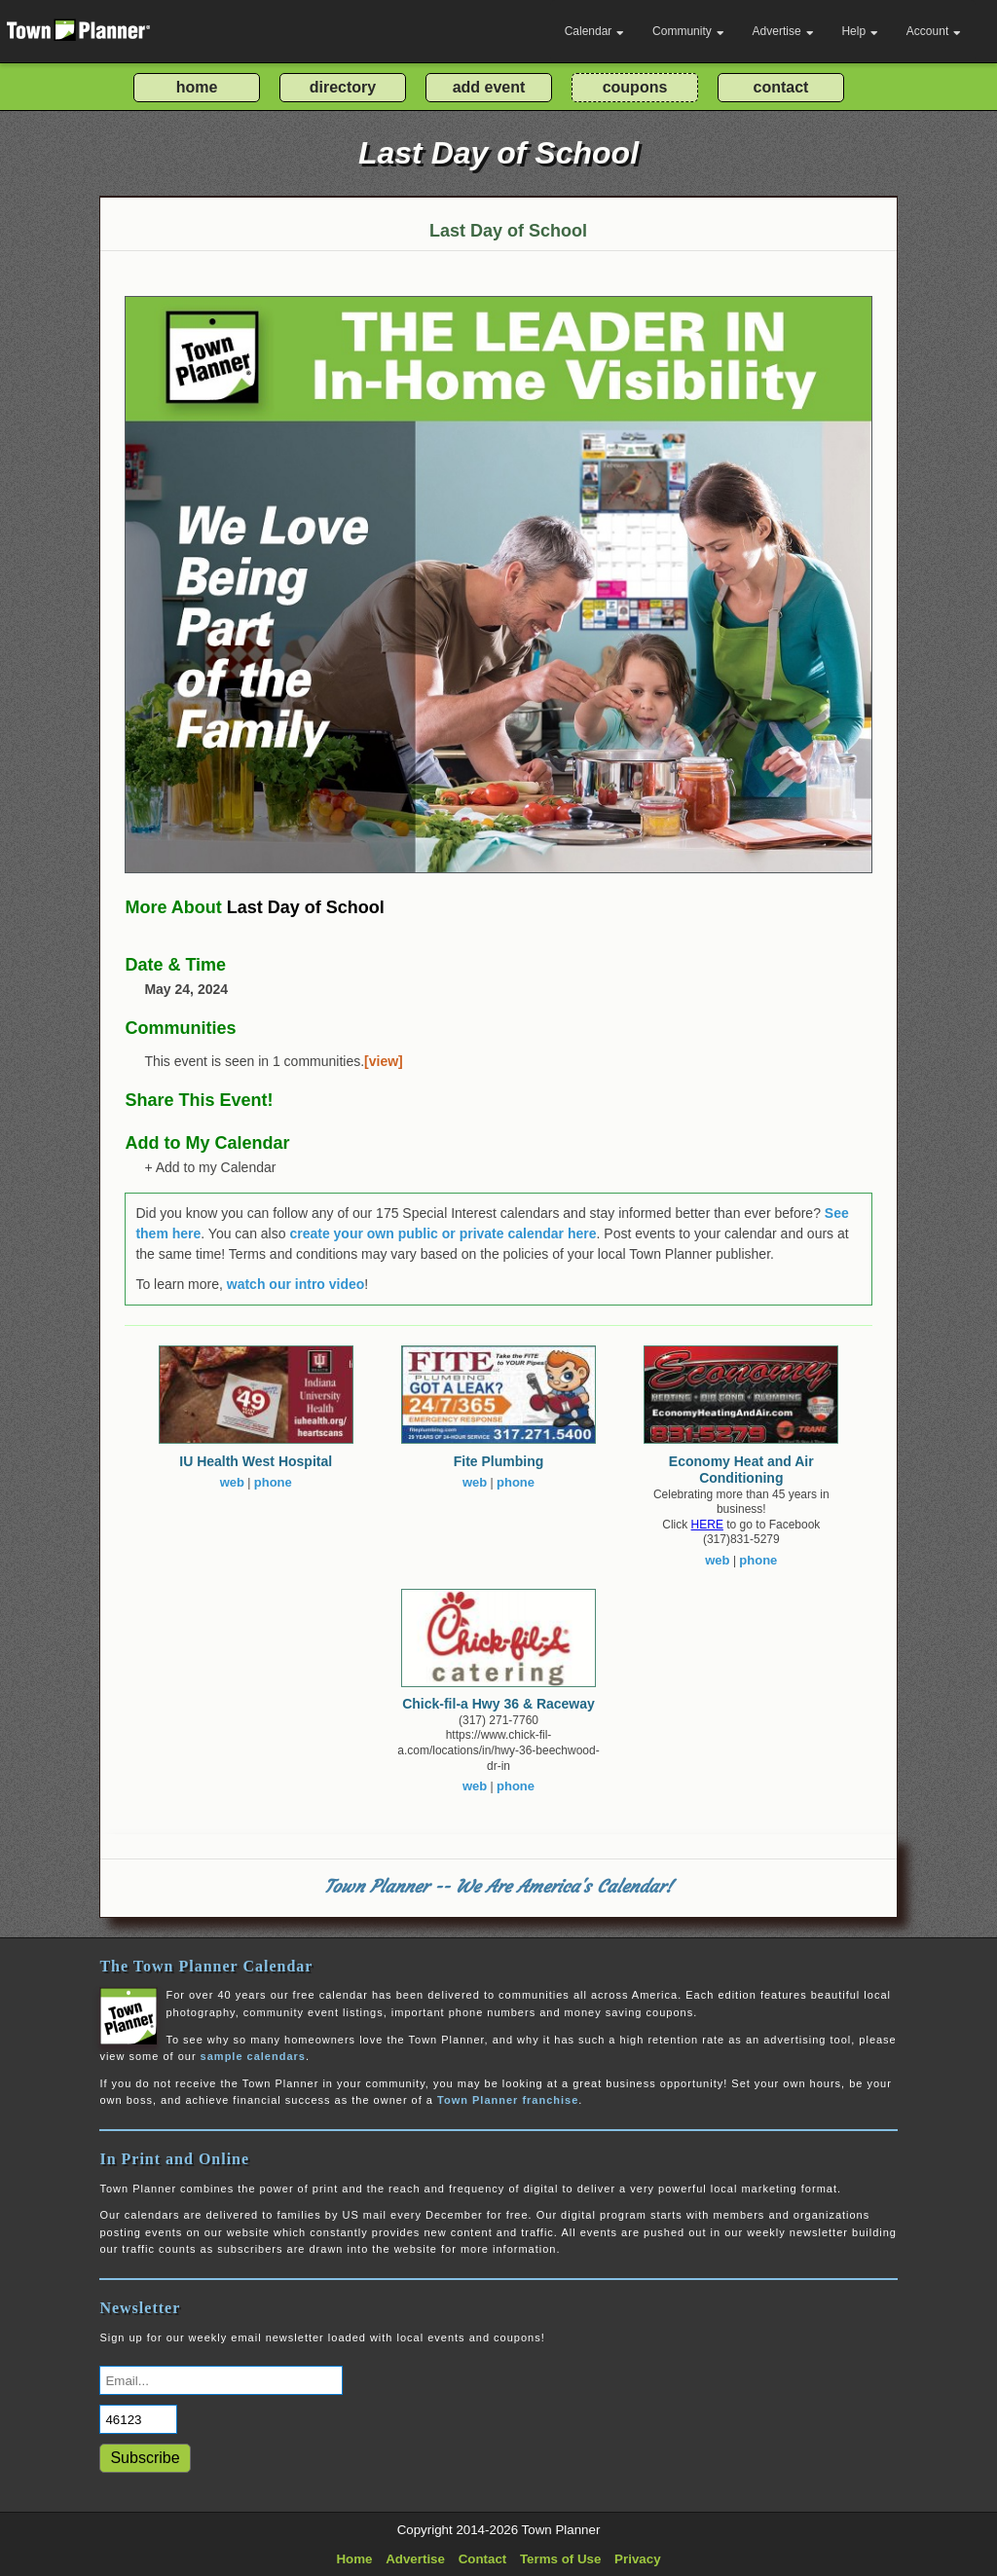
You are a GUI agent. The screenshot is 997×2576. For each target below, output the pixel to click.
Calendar (595, 31)
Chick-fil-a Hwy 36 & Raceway (498, 1703)
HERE (707, 1524)
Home (354, 2559)
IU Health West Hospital (255, 1461)
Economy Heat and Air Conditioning (741, 1470)
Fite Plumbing (499, 1461)
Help (859, 31)
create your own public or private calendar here (442, 1233)
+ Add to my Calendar (210, 1167)
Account (933, 31)
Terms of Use (560, 2559)
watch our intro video (296, 1284)
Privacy (637, 2559)
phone (273, 1482)
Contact (483, 2559)
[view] (383, 1061)
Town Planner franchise (507, 2100)
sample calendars (253, 2056)
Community (688, 31)
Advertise (783, 31)
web (232, 1482)
